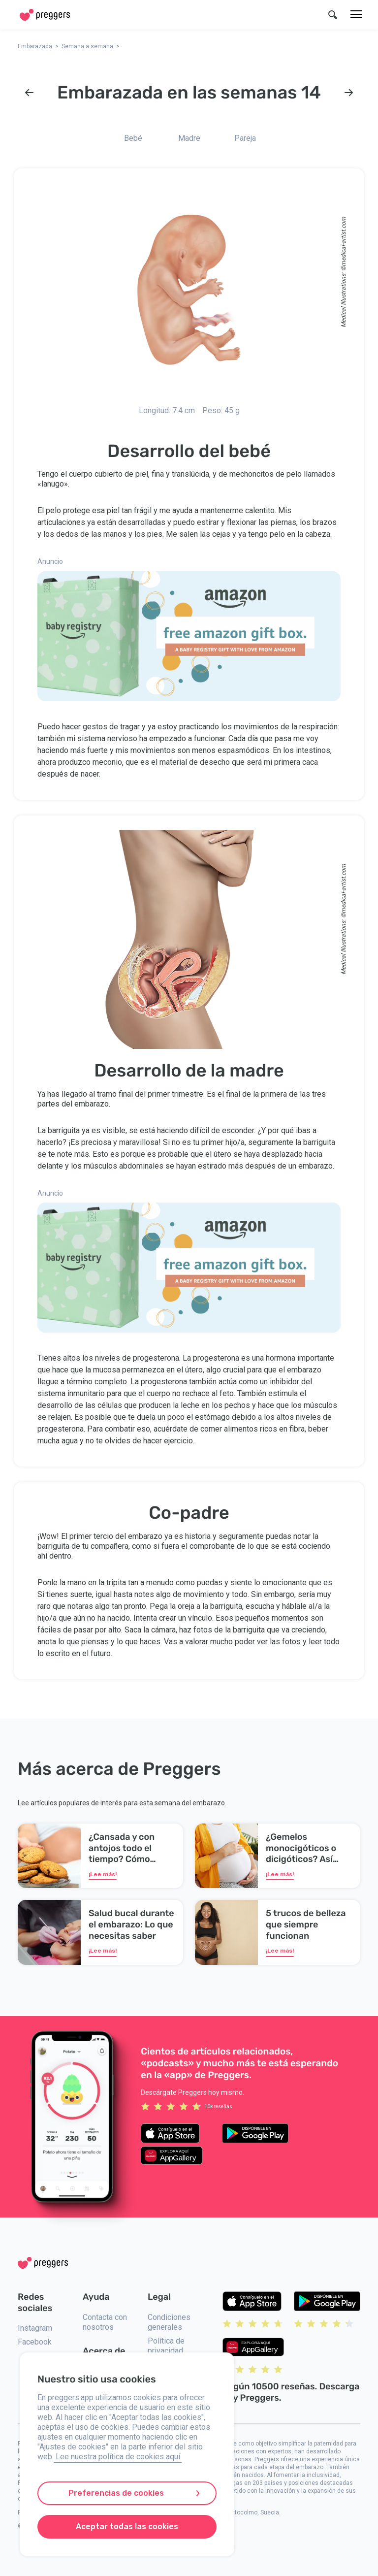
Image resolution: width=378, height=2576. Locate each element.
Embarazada (35, 46)
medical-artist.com (343, 241)
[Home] (45, 15)
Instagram (35, 2328)
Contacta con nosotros (105, 2322)
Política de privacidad (166, 2345)
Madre (189, 138)
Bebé (133, 138)
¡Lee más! (103, 1874)
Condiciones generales (169, 2322)
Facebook (35, 2342)
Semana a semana (87, 46)
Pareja (245, 138)
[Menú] (356, 15)
